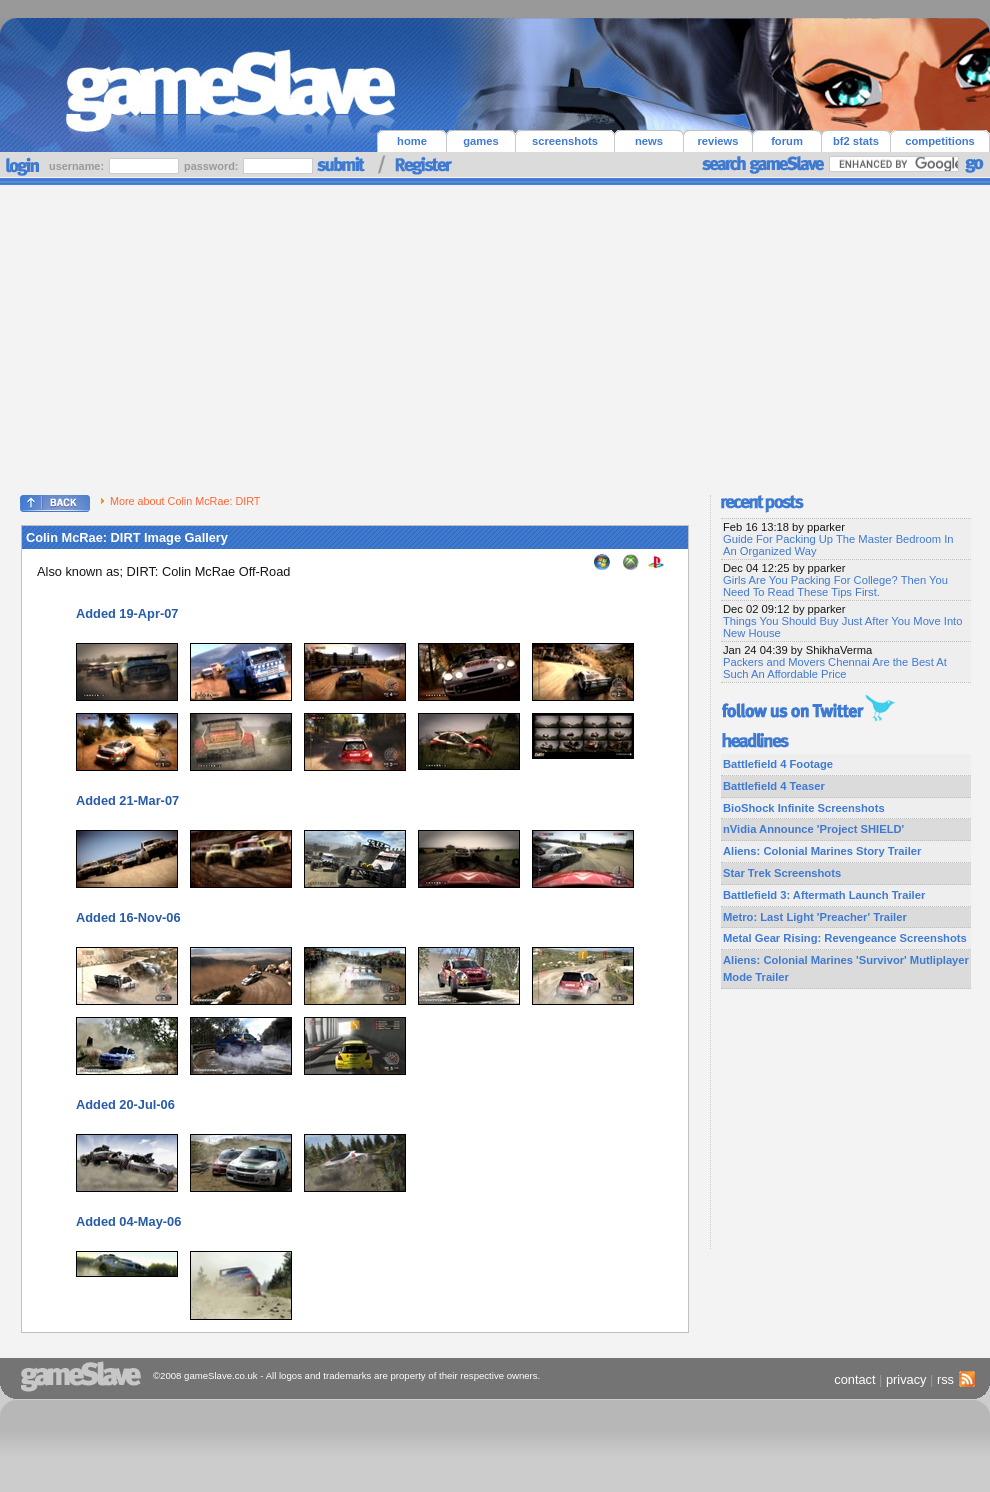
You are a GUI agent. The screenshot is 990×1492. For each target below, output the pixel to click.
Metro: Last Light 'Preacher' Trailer (815, 917)
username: (78, 166)
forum (787, 141)
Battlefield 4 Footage (778, 764)
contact (854, 1379)
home (412, 141)
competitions (940, 141)
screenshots (565, 141)
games (480, 141)
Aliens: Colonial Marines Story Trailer (822, 851)
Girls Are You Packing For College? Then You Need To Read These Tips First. (835, 586)
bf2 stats (856, 141)
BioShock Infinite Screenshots (804, 808)
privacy (906, 1379)
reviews (717, 141)
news (649, 141)
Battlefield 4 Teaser (774, 786)
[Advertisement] (495, 335)
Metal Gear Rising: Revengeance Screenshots (845, 938)
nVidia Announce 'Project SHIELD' (813, 829)
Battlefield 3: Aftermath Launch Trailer (824, 895)
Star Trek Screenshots (782, 873)
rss (953, 1379)
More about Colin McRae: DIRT (180, 501)
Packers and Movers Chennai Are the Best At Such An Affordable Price (835, 668)
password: (212, 166)
